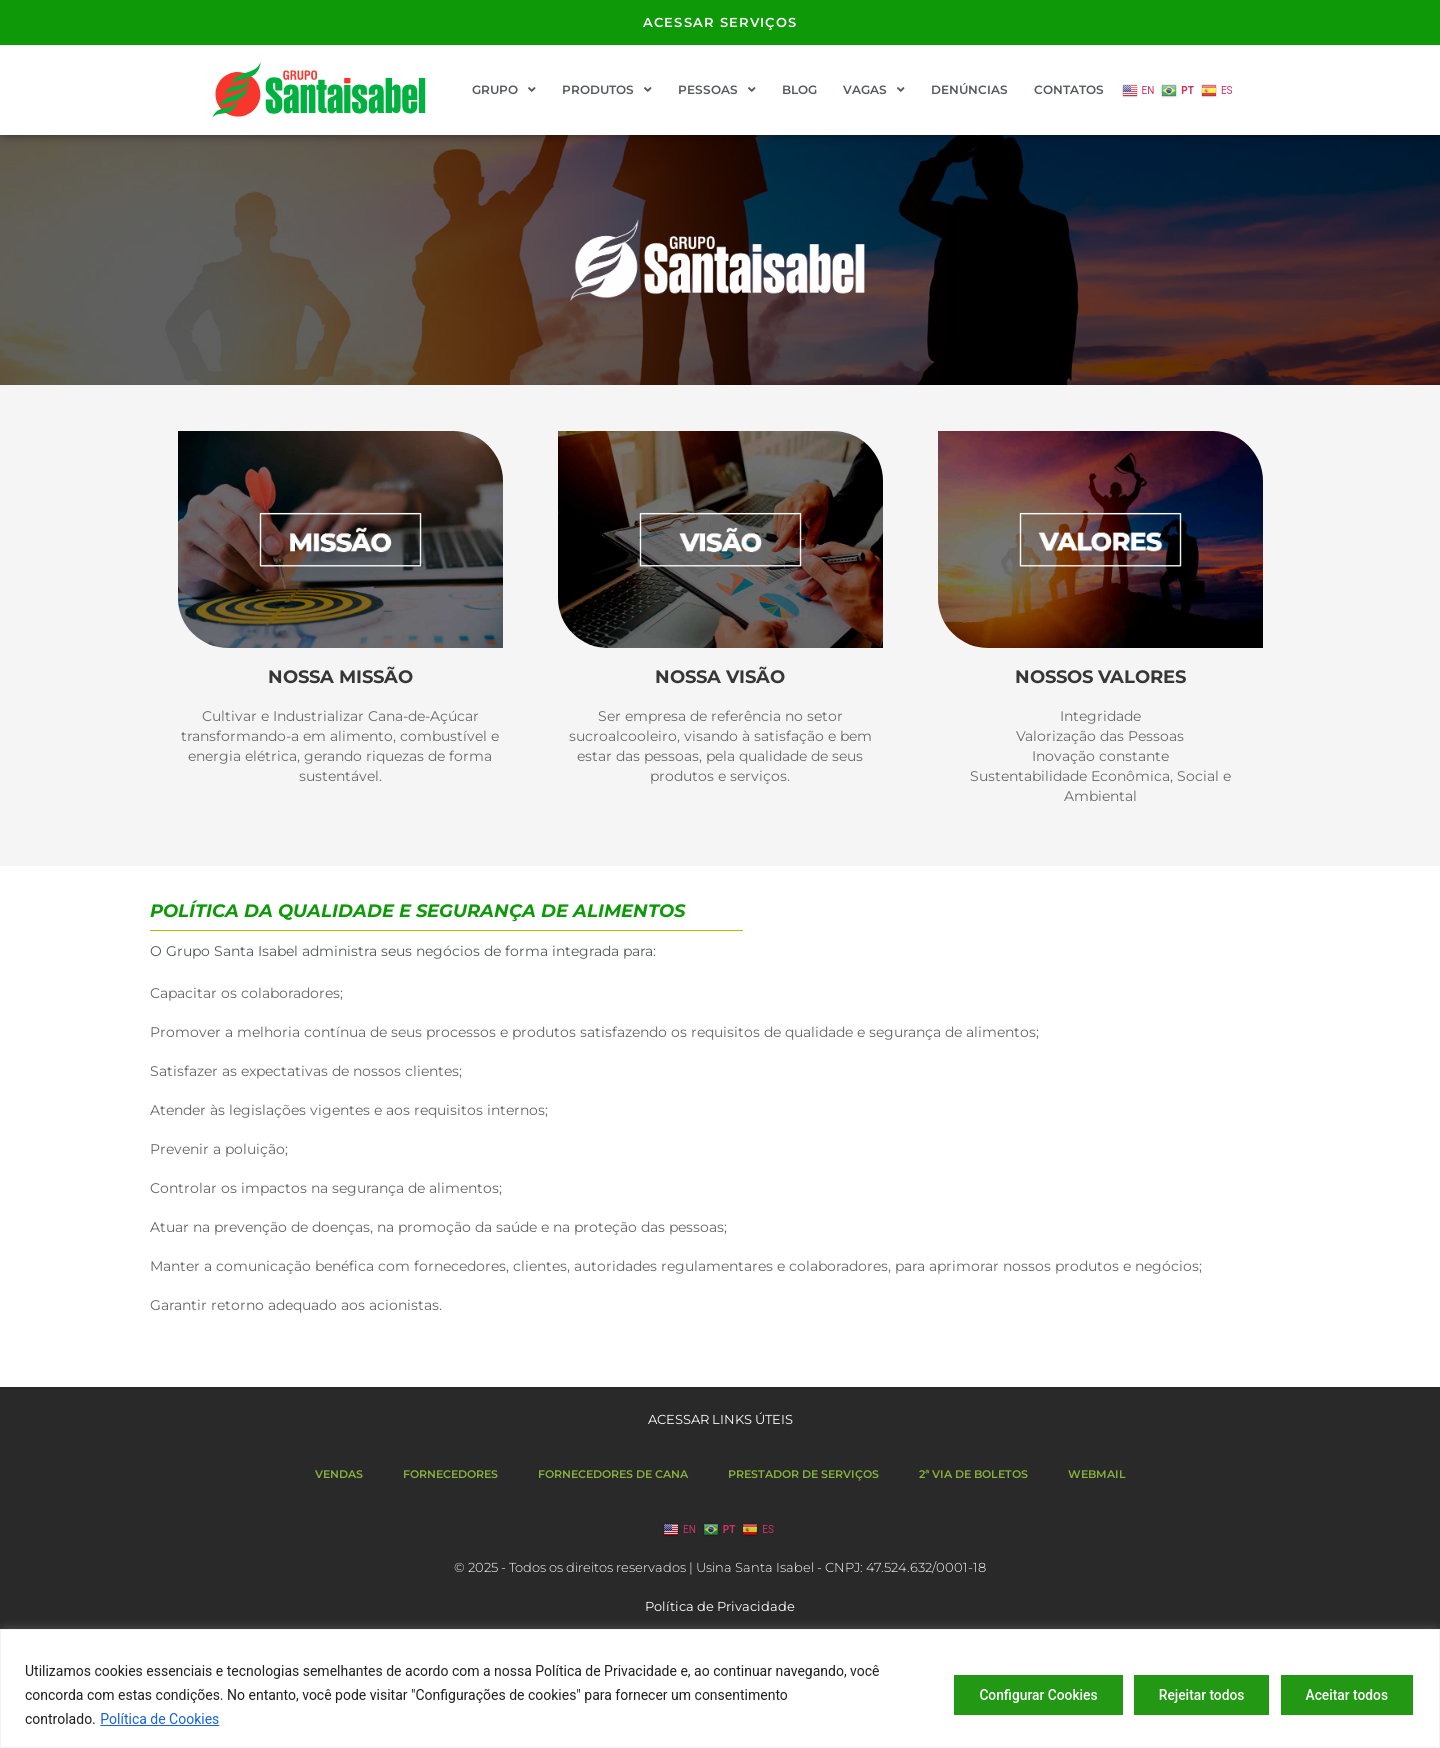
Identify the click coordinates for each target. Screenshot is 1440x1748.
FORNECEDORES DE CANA (613, 1474)
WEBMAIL (1097, 1474)
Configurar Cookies (1023, 1695)
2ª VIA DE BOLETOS (973, 1474)
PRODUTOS (607, 90)
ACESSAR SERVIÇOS (720, 22)
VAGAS (874, 90)
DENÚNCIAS (969, 89)
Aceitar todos (1344, 1695)
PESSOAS (717, 90)
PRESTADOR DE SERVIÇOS (803, 1474)
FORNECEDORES (450, 1474)
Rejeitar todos (1192, 1695)
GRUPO (504, 90)
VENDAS (339, 1474)
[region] (720, 1688)
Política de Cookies (159, 1719)
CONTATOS (1069, 89)
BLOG (799, 89)
